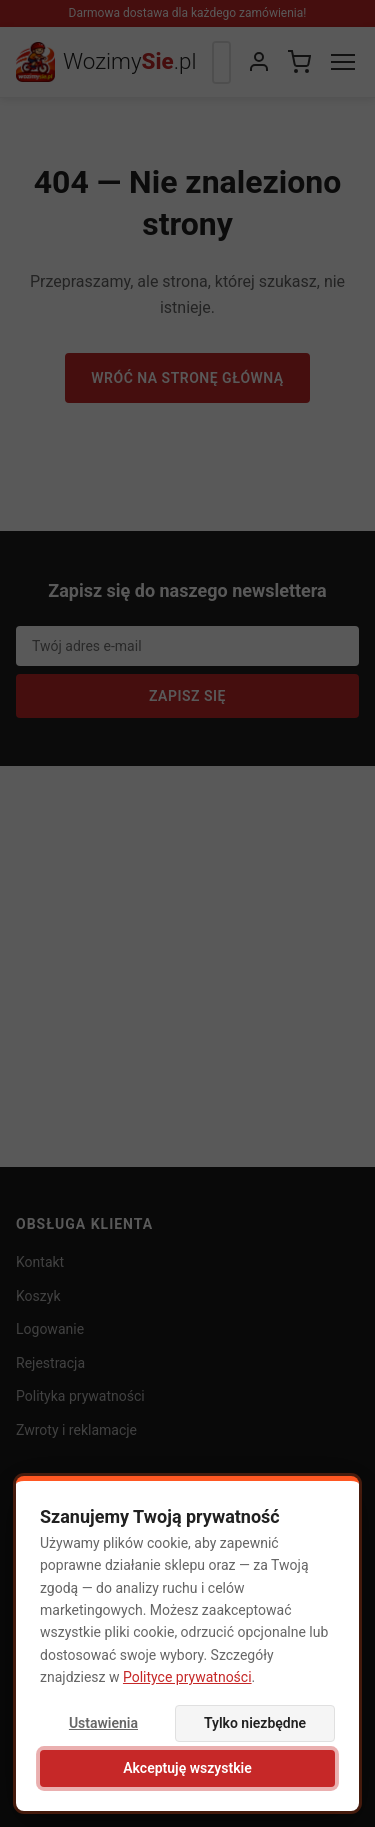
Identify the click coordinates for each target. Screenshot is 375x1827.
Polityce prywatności (187, 1677)
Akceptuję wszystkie (187, 1768)
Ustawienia (103, 1723)
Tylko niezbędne (255, 1723)
